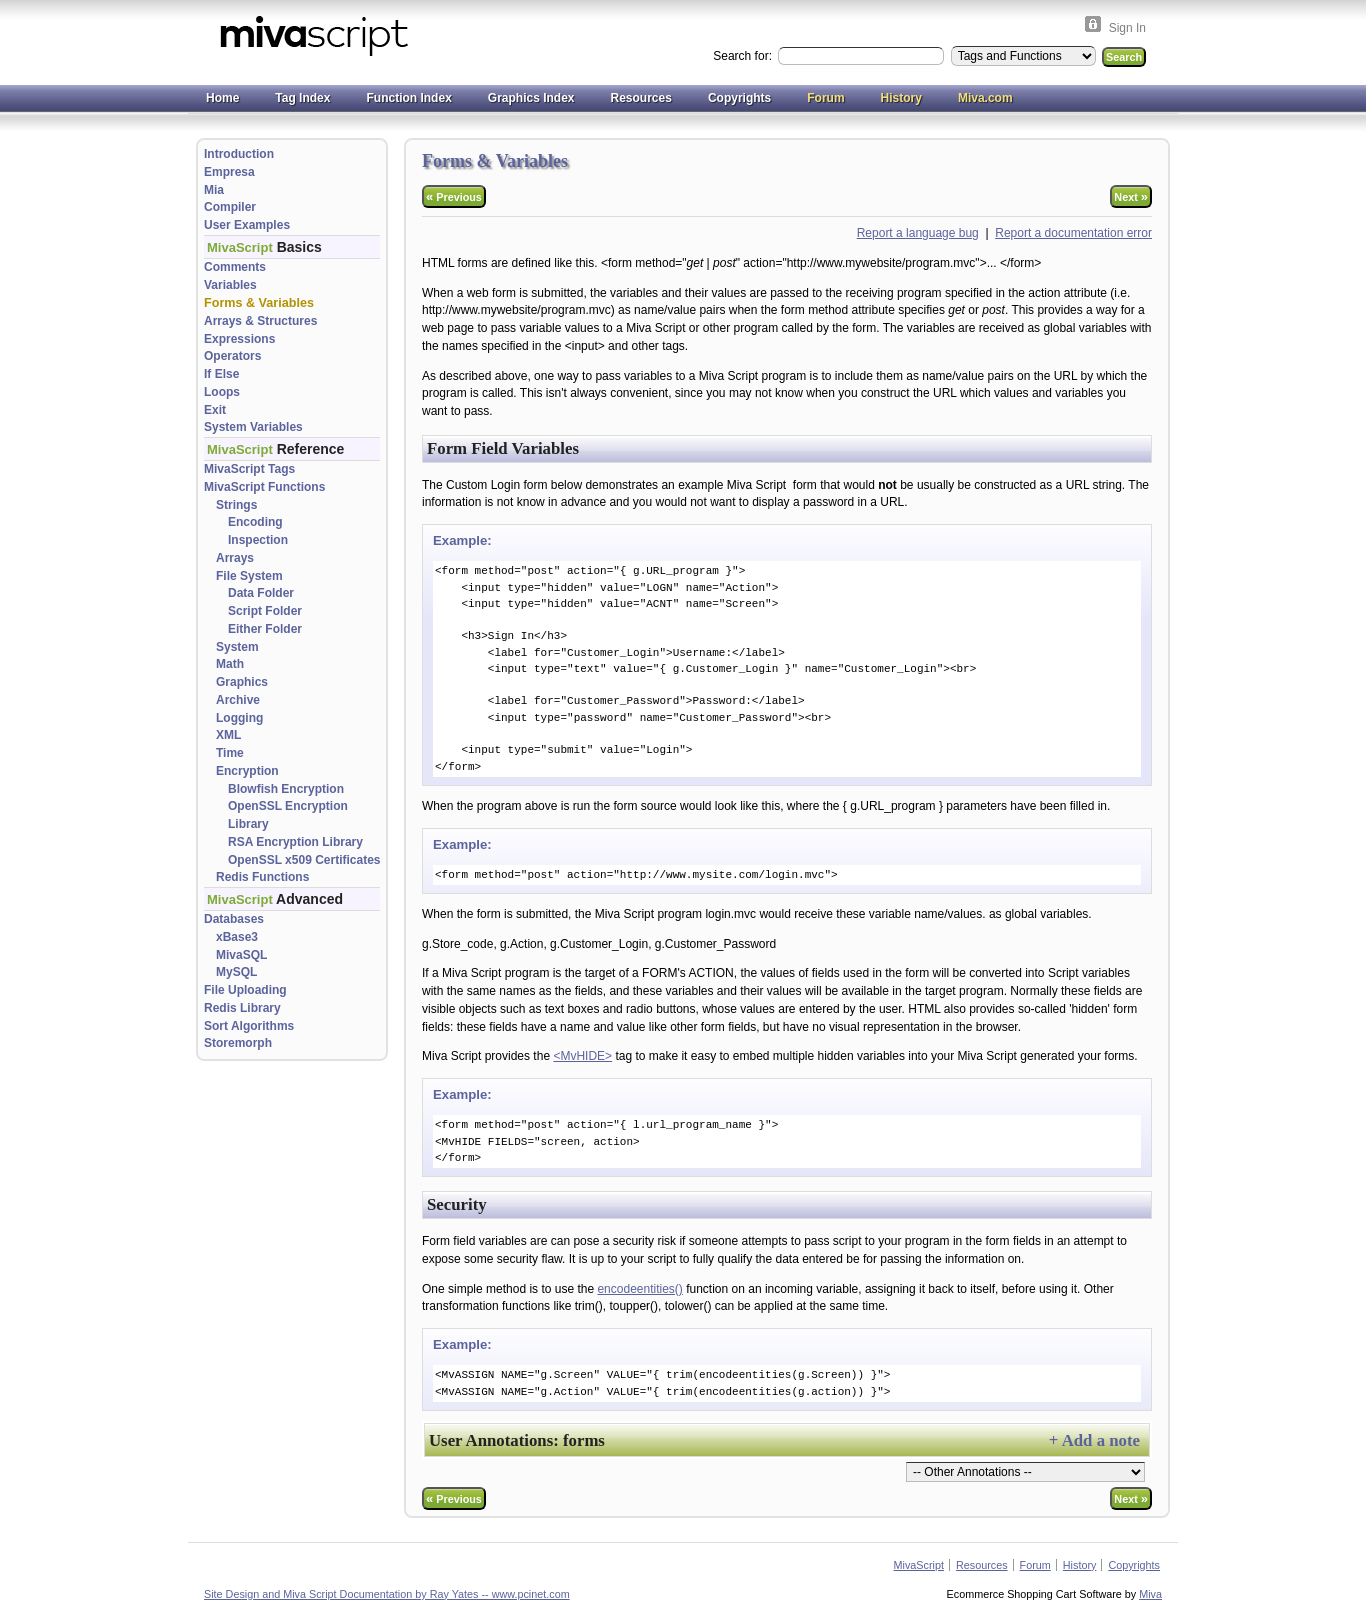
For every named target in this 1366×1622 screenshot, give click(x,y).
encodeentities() (639, 1289)
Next (1131, 196)
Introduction (239, 154)
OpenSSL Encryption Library (288, 815)
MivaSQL (241, 955)
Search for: (744, 56)
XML (228, 735)
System (237, 647)
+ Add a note (1094, 1440)
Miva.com (985, 98)
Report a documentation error (1073, 233)
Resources (641, 98)
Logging (239, 718)
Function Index (408, 98)
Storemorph (238, 1043)
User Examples (247, 225)
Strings (236, 505)
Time (230, 753)
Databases (234, 919)
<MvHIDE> (582, 1056)
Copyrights (739, 98)
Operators (232, 356)
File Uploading (245, 990)
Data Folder (261, 593)
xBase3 (237, 937)
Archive (238, 700)
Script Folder (265, 611)
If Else (221, 374)
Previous (454, 196)
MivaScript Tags (249, 469)
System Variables (253, 427)
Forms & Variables (259, 303)
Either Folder (265, 629)
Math (230, 664)
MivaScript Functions (264, 487)
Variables (230, 285)
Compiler (230, 207)
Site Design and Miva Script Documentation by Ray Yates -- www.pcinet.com (387, 1594)
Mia (214, 190)
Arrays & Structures (260, 321)
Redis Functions (262, 877)
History (901, 98)
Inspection (258, 540)
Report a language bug (918, 233)
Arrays (235, 558)
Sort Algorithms (249, 1026)
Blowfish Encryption (286, 789)
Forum (825, 98)
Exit (215, 410)
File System (249, 576)
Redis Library (242, 1008)
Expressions (239, 339)
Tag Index (302, 98)
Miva (1150, 1594)
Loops (222, 392)
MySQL (236, 972)
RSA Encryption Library (295, 842)
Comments (235, 267)
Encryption (247, 771)
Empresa (229, 172)
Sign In (1127, 28)
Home (222, 98)
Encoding (255, 522)
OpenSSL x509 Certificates (304, 860)
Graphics (242, 682)
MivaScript (919, 1565)
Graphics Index (531, 98)
